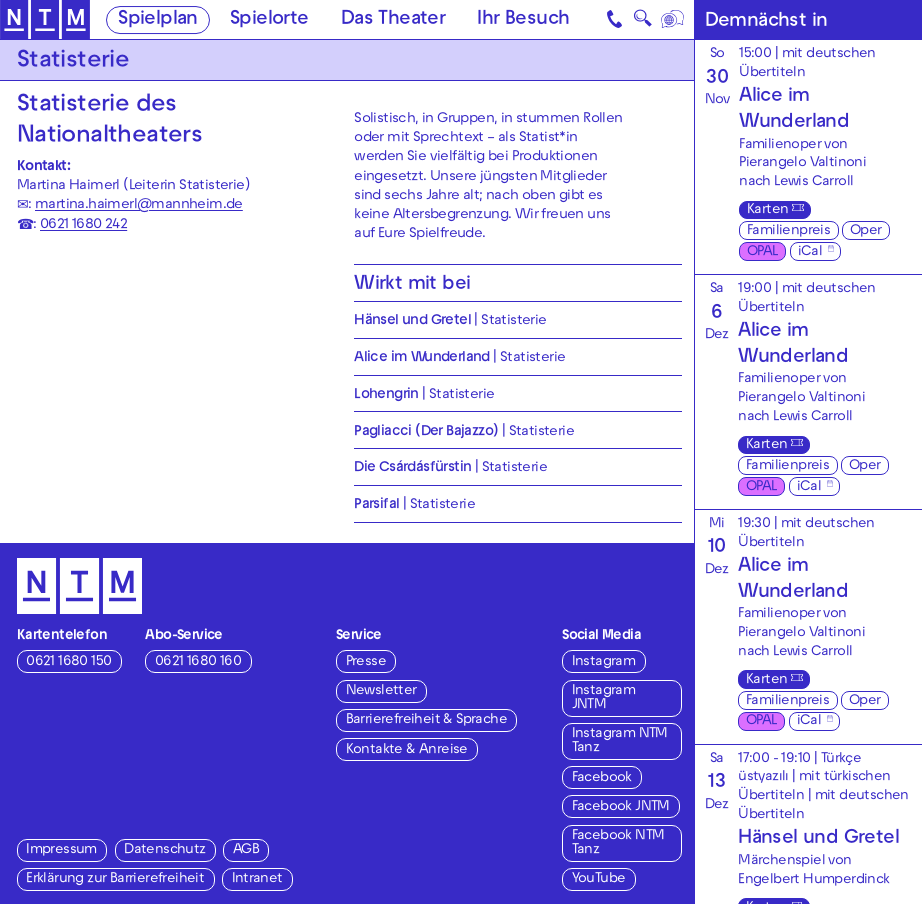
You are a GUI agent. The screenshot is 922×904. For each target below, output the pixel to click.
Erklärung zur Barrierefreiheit (115, 879)
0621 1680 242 (83, 225)
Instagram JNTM (604, 698)
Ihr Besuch (523, 21)
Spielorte (269, 21)
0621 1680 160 (198, 662)
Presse (366, 662)
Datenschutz (164, 850)
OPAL (762, 252)
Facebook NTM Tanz (618, 843)
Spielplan (158, 21)
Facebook (602, 778)
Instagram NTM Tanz (620, 741)
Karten (767, 210)
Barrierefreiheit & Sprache (426, 720)
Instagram (604, 662)
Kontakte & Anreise (407, 750)
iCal (810, 252)
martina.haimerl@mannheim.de (139, 205)
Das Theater (393, 21)
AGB (246, 850)
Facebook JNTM (621, 807)
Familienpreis (788, 231)
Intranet (257, 879)
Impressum (61, 850)
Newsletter (381, 691)
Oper (866, 231)
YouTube (599, 879)
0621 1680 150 (68, 662)
